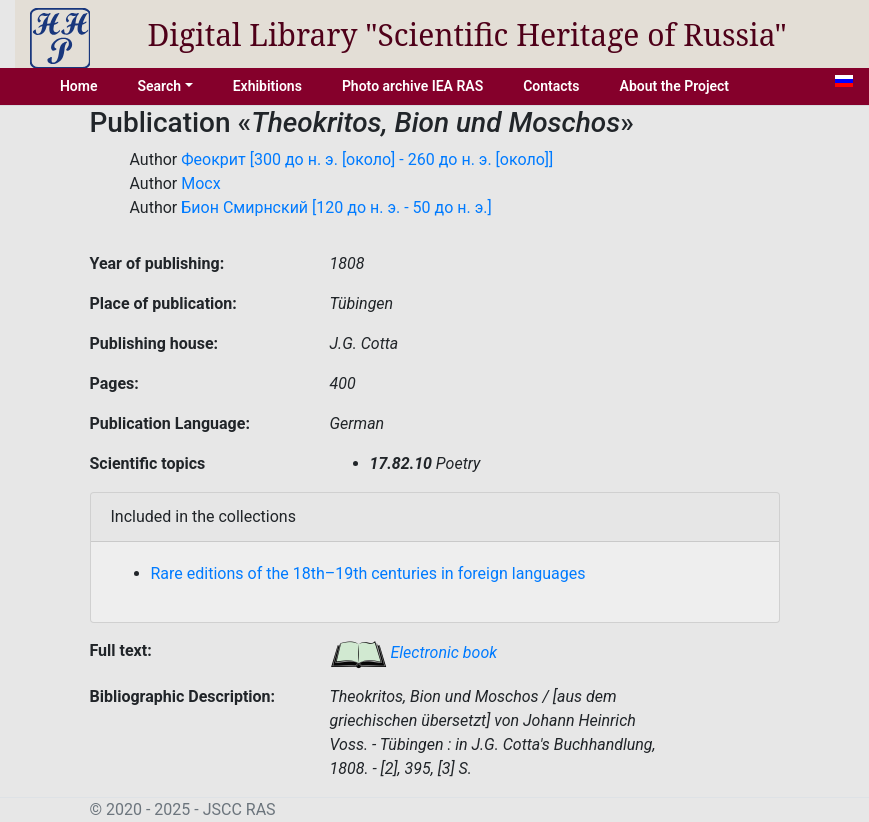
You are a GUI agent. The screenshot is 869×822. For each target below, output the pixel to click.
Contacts (551, 86)
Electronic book (414, 652)
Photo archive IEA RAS (412, 86)
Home (79, 86)
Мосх (200, 183)
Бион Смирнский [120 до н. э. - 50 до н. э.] (336, 207)
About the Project (675, 86)
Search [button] (159, 86)
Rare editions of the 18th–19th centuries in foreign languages (368, 573)
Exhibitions (267, 86)
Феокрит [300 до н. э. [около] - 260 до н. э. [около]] (367, 159)
